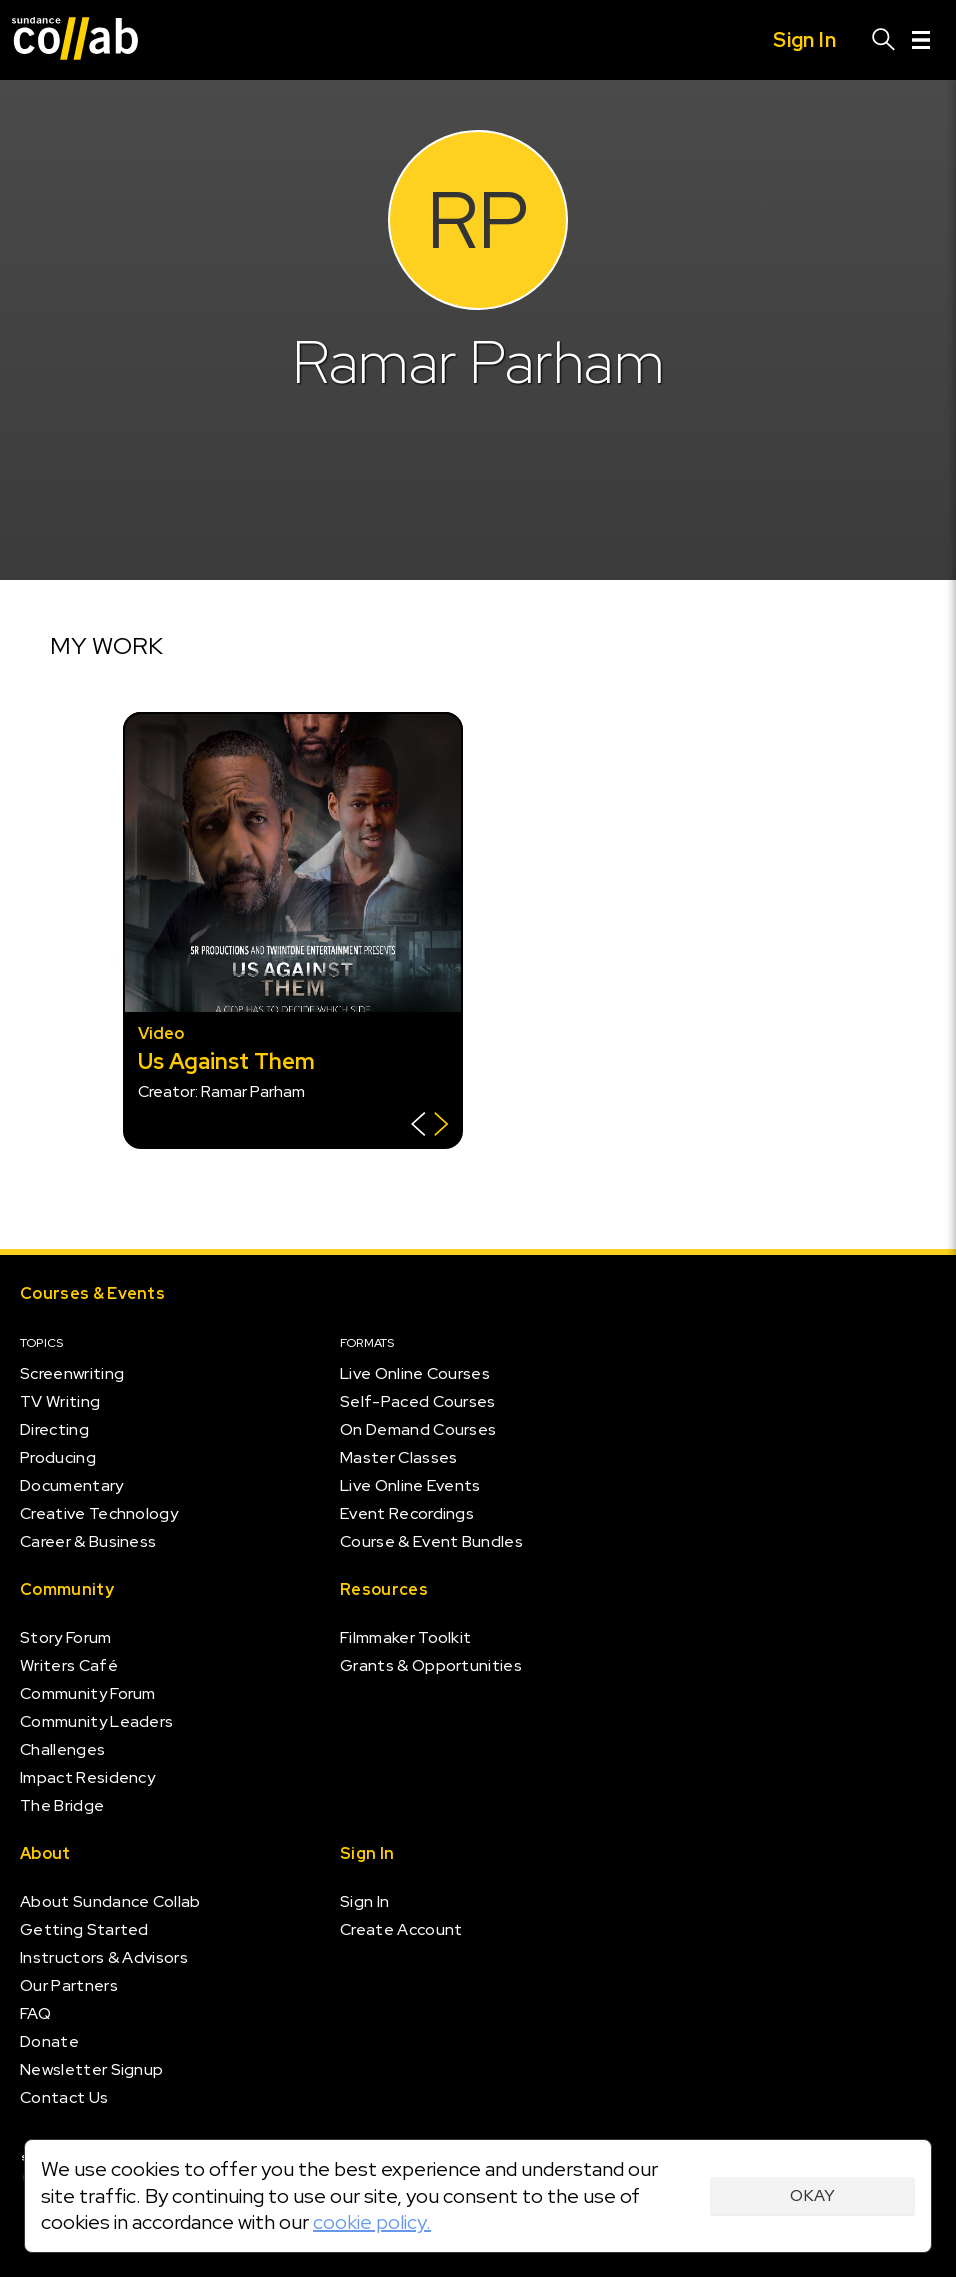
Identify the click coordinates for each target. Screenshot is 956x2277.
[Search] (884, 40)
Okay (812, 2195)
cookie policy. (372, 2222)
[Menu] (921, 40)
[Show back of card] (429, 1126)
